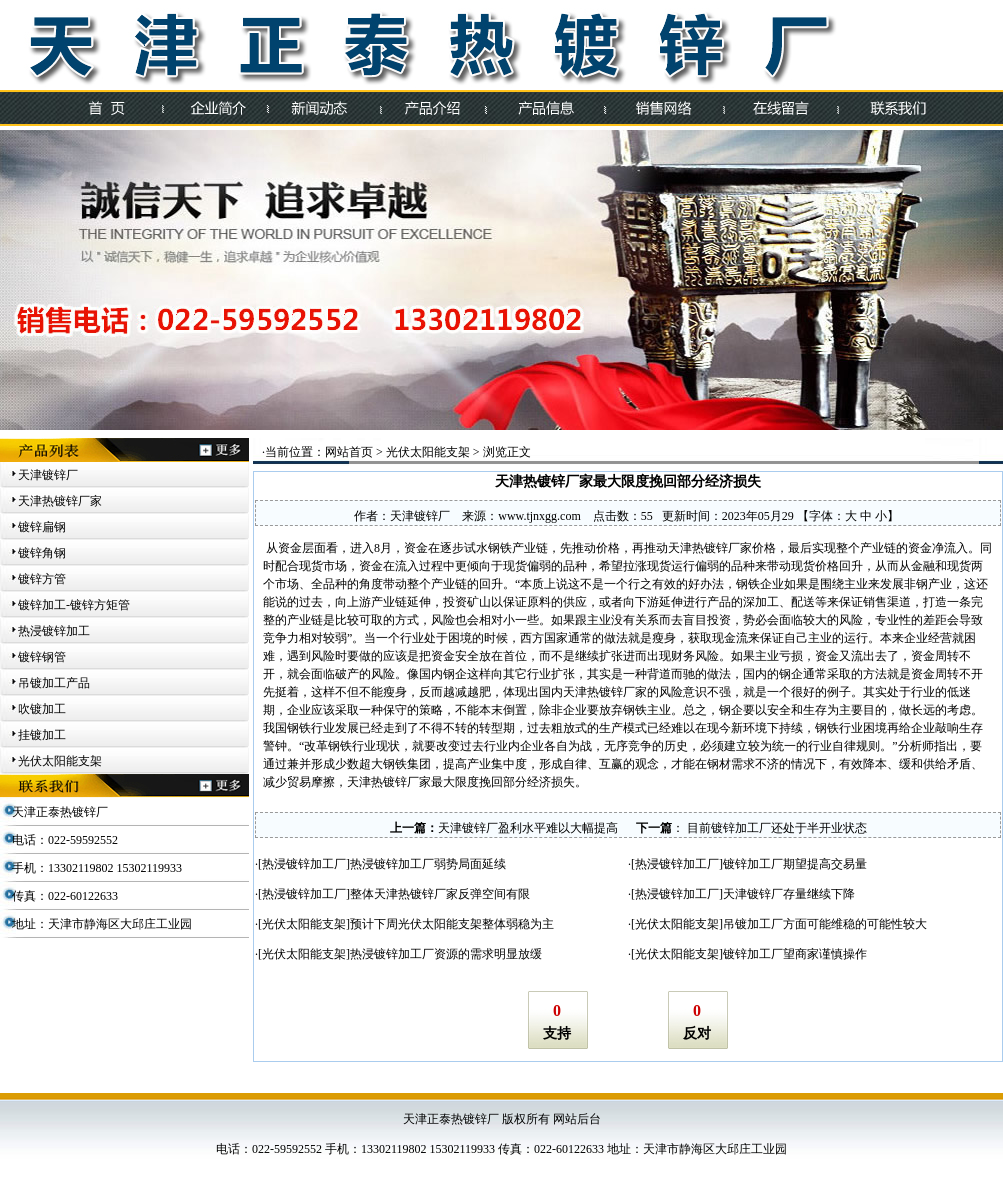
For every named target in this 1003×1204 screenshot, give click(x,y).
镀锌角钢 (42, 553)
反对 (697, 1033)
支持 (557, 1033)
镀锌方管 (42, 579)
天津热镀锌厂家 (60, 501)
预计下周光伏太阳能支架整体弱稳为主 (452, 924)
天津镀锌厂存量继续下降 (789, 894)
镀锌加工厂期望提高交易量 (795, 864)
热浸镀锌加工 (54, 631)
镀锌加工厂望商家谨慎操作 (795, 954)
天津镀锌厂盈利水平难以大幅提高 (528, 828)
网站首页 (349, 452)
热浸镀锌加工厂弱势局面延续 (428, 864)
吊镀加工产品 (54, 683)
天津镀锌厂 (48, 475)
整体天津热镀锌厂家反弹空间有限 (440, 894)
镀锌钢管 (42, 657)
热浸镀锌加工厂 (304, 864)
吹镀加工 (42, 709)
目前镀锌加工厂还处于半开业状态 (775, 828)
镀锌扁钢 (42, 527)
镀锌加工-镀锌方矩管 (74, 605)
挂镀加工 (42, 735)
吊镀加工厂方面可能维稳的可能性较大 (825, 924)
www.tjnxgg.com (539, 516)
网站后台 (577, 1119)
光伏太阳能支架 (60, 761)
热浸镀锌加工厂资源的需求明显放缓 (446, 954)
